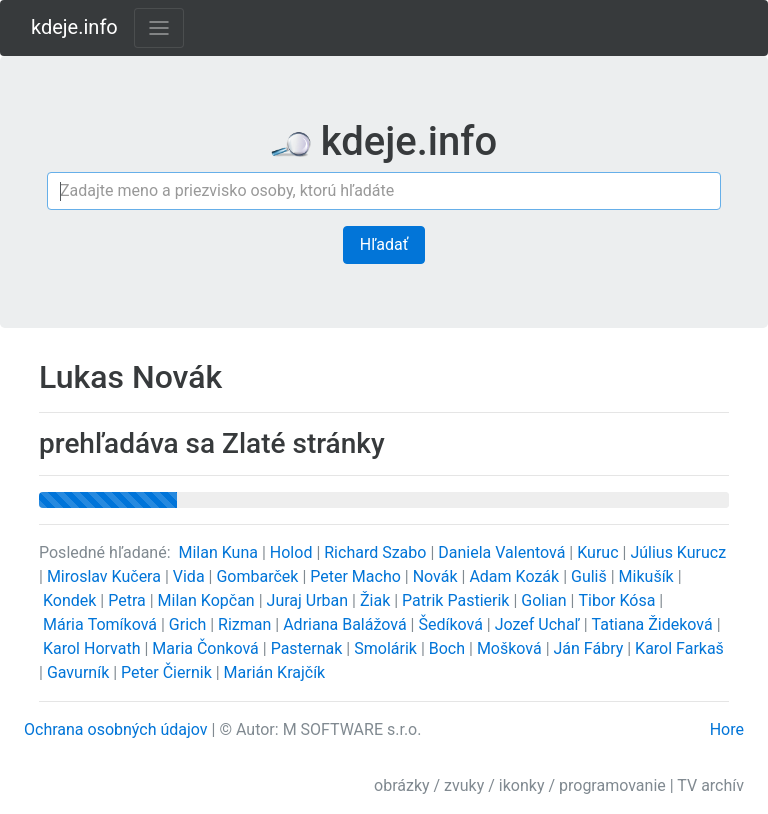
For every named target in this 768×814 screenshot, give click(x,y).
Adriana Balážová (346, 624)
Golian (545, 600)
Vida (191, 576)
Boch (449, 648)
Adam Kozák (516, 576)
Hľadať (384, 244)
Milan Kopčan (208, 600)
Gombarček (259, 576)
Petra (129, 600)
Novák (437, 576)
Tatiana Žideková (654, 624)
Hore (727, 729)
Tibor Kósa (618, 600)
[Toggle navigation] (159, 28)
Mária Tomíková (102, 624)
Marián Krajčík (275, 672)
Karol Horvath (93, 648)
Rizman (246, 624)
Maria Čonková (207, 648)
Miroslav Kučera (106, 576)
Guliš (591, 576)
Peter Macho (357, 576)
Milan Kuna (220, 552)
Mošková (511, 648)
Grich (189, 624)
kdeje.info (74, 27)
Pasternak (309, 648)
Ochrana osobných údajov (116, 729)
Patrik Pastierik (457, 600)
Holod (293, 552)
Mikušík (648, 576)
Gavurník (80, 672)
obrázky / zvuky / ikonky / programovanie (520, 785)
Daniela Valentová (503, 552)
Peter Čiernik (168, 672)
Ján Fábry (591, 648)
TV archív (710, 785)
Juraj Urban (310, 600)
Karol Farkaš (679, 648)
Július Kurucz (678, 552)
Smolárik (387, 648)
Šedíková (452, 624)
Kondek (71, 600)
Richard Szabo (377, 552)
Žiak (377, 600)
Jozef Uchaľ (539, 624)
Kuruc (599, 552)
